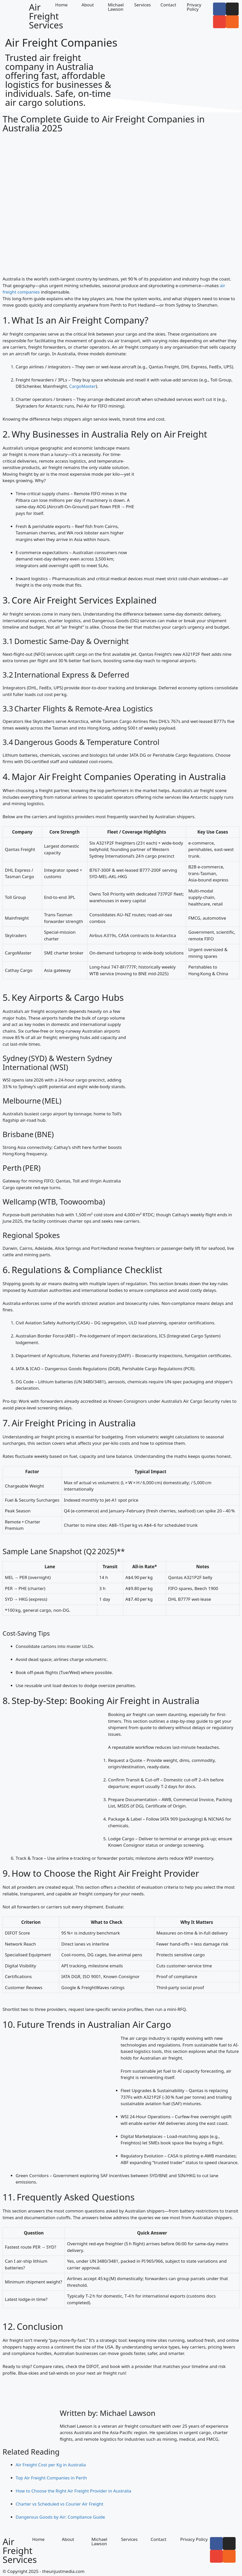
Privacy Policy (194, 7)
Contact (168, 5)
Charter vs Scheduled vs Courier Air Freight (59, 2504)
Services (142, 5)
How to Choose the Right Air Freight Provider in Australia (73, 2491)
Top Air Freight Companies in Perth (51, 2478)
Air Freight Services (46, 16)
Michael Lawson (116, 7)
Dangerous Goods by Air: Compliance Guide (60, 2517)
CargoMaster (82, 386)
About (88, 5)
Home (61, 5)
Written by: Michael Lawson (107, 2413)
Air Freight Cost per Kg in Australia (51, 2465)
